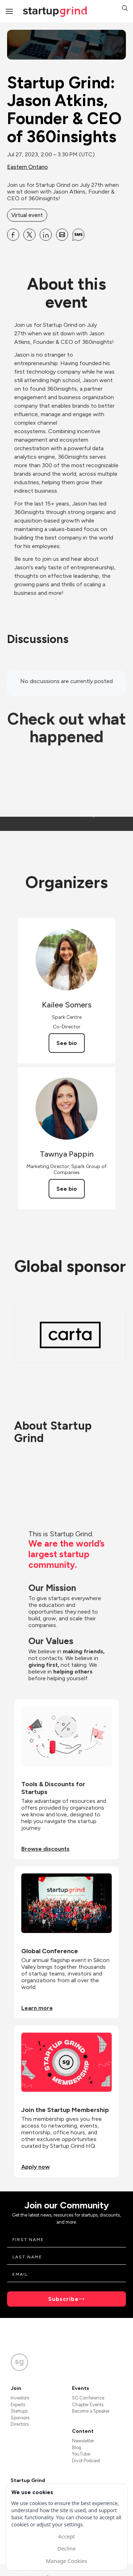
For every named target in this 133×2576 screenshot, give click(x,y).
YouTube (81, 2454)
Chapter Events (88, 2404)
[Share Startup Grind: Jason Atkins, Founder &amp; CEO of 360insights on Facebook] (13, 235)
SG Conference (88, 2398)
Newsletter (83, 2440)
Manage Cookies (66, 2560)
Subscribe (63, 2299)
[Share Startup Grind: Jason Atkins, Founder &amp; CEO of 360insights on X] (29, 235)
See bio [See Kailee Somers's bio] (66, 1043)
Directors (20, 2424)
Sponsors (20, 2417)
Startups (19, 2411)
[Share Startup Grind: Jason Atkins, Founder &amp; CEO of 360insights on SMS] (78, 235)
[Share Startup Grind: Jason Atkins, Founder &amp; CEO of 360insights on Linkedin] (45, 235)
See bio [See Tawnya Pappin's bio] (66, 1188)
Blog (76, 2447)
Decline (66, 2548)
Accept (66, 2536)
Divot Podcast (86, 2460)
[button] (125, 9)
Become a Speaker (91, 2411)
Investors (20, 2398)
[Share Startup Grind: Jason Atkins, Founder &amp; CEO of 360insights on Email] (62, 235)
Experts (18, 2404)
